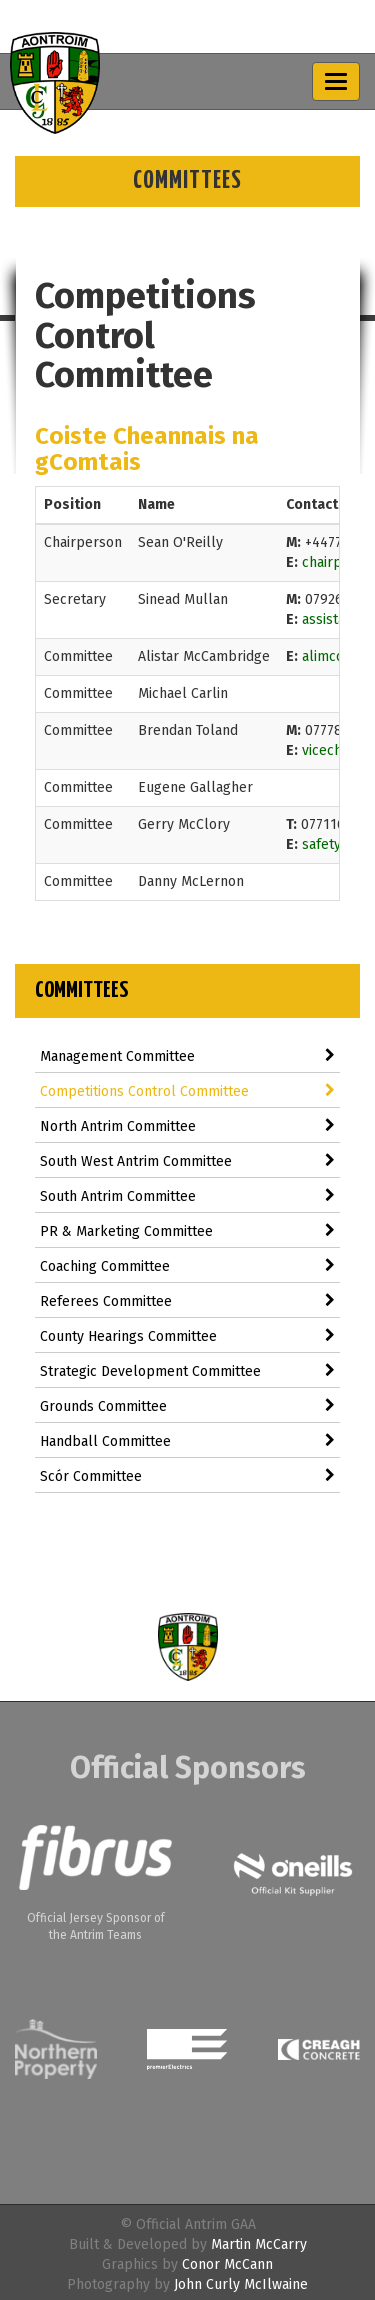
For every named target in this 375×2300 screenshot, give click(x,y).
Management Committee (187, 1056)
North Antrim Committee (187, 1126)
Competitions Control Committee (187, 1091)
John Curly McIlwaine (241, 2284)
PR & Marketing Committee (187, 1231)
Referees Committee (187, 1301)
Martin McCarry (259, 2244)
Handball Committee (187, 1441)
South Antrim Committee (187, 1196)
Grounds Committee (187, 1406)
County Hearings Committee (187, 1336)
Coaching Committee (187, 1266)
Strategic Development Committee (187, 1371)
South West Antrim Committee (187, 1161)
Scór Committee (187, 1476)
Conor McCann (227, 2264)
